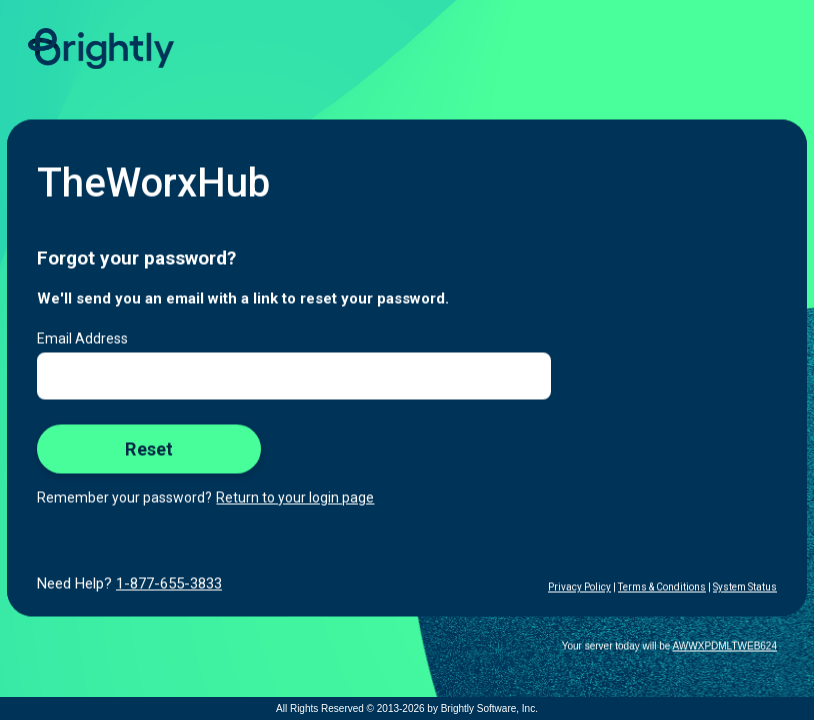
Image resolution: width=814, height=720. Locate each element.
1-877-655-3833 (169, 584)
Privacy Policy (579, 587)
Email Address (82, 339)
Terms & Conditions (662, 587)
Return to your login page (295, 498)
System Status (745, 587)
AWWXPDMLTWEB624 (725, 646)
